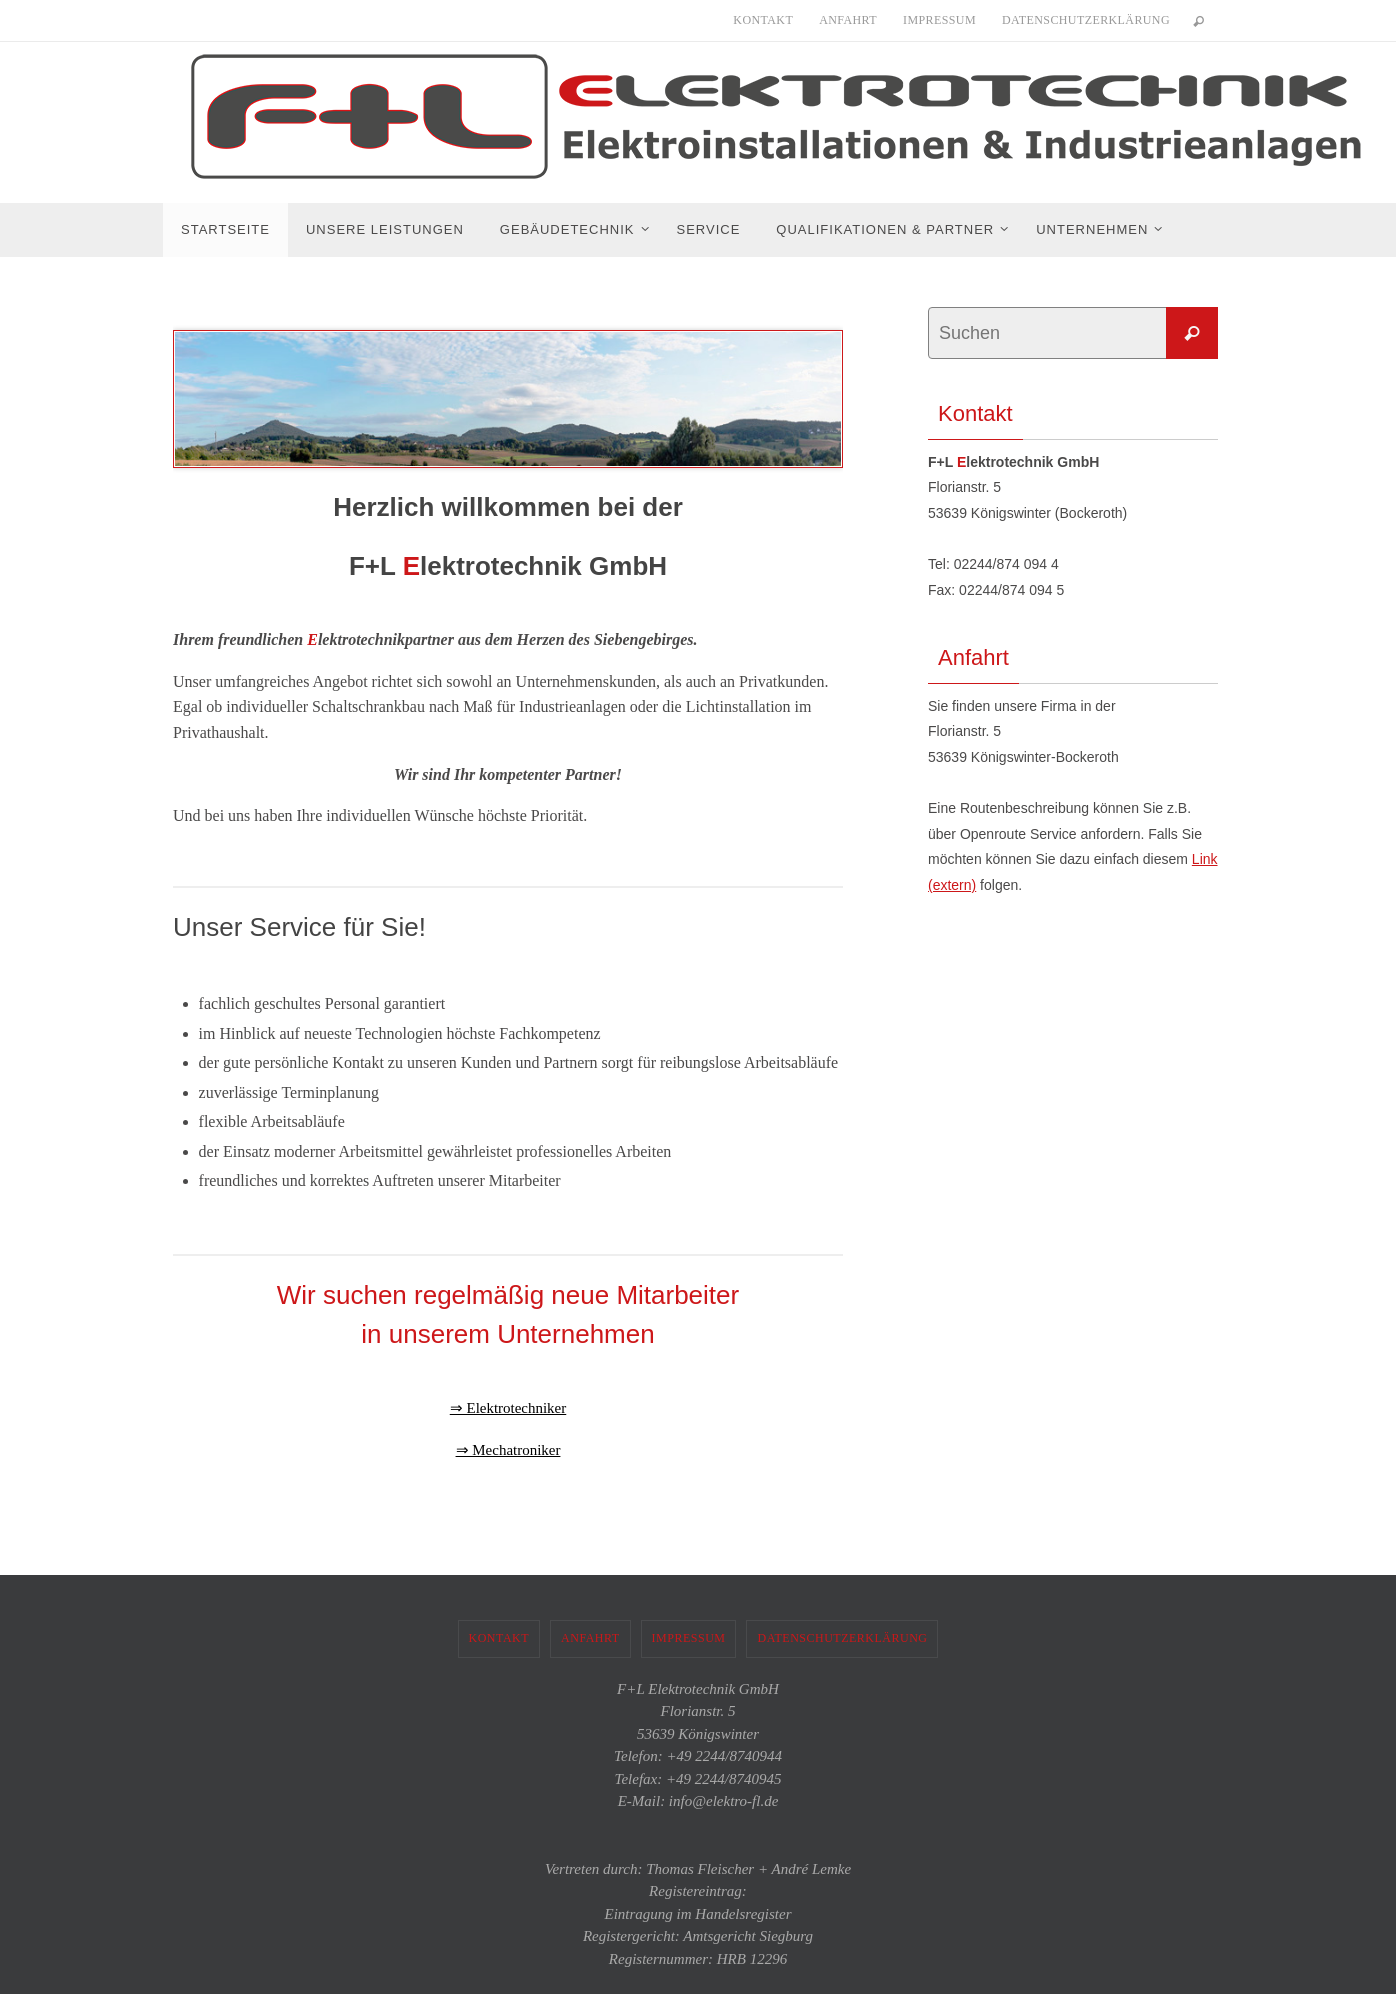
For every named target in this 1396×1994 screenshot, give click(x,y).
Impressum (939, 20)
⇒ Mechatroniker (507, 1449)
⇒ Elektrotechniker (508, 1407)
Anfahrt (848, 20)
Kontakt (763, 20)
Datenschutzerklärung (1086, 20)
